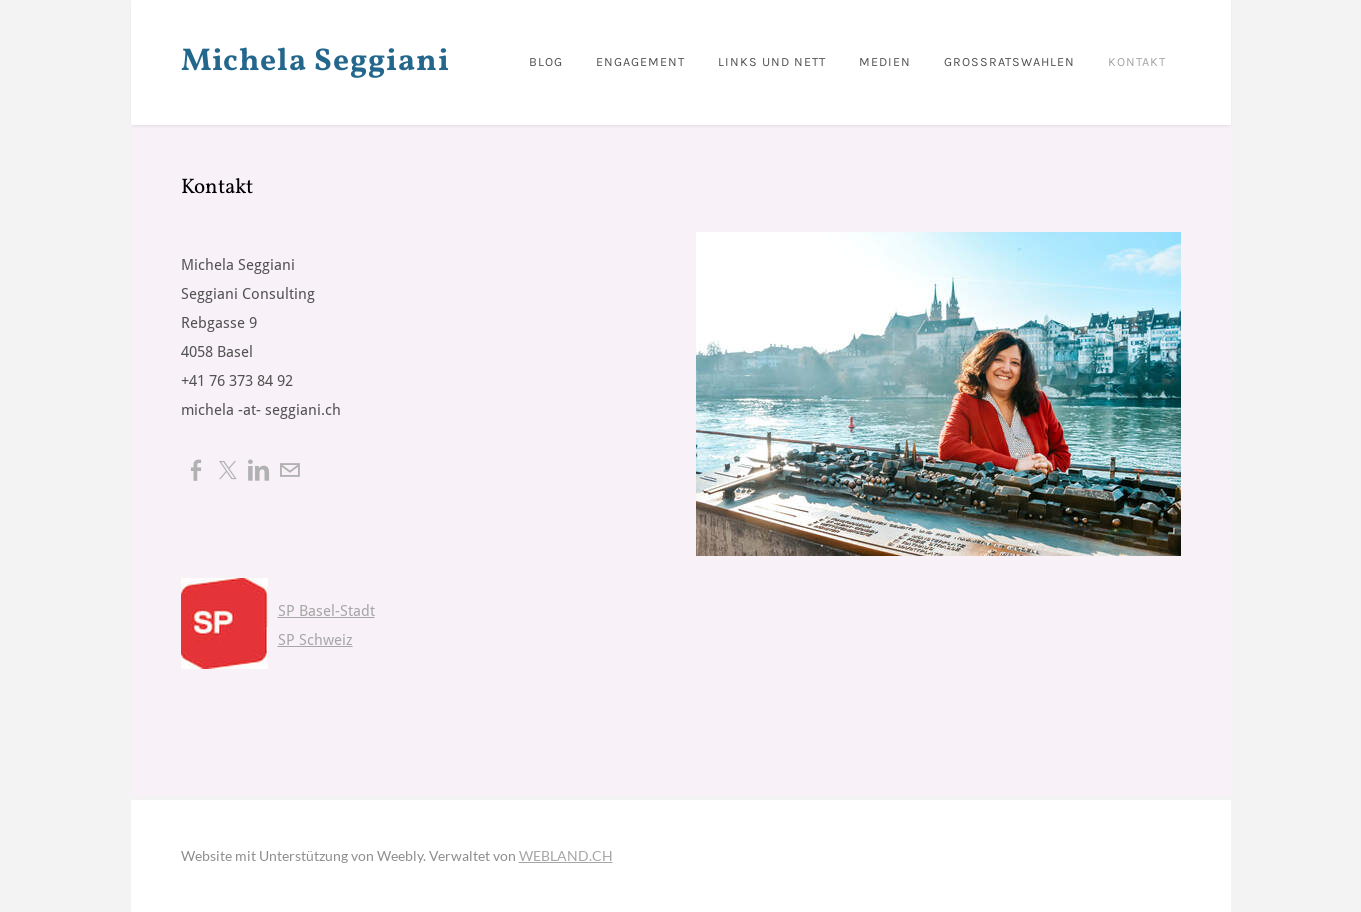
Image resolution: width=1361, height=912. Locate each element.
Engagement (640, 61)
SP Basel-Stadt (326, 611)
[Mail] (289, 469)
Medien (885, 61)
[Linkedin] (258, 469)
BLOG (546, 61)
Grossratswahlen (1009, 61)
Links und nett (772, 61)
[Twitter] (227, 469)
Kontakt (1137, 61)
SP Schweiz (315, 640)
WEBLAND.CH (566, 855)
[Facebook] (196, 469)
